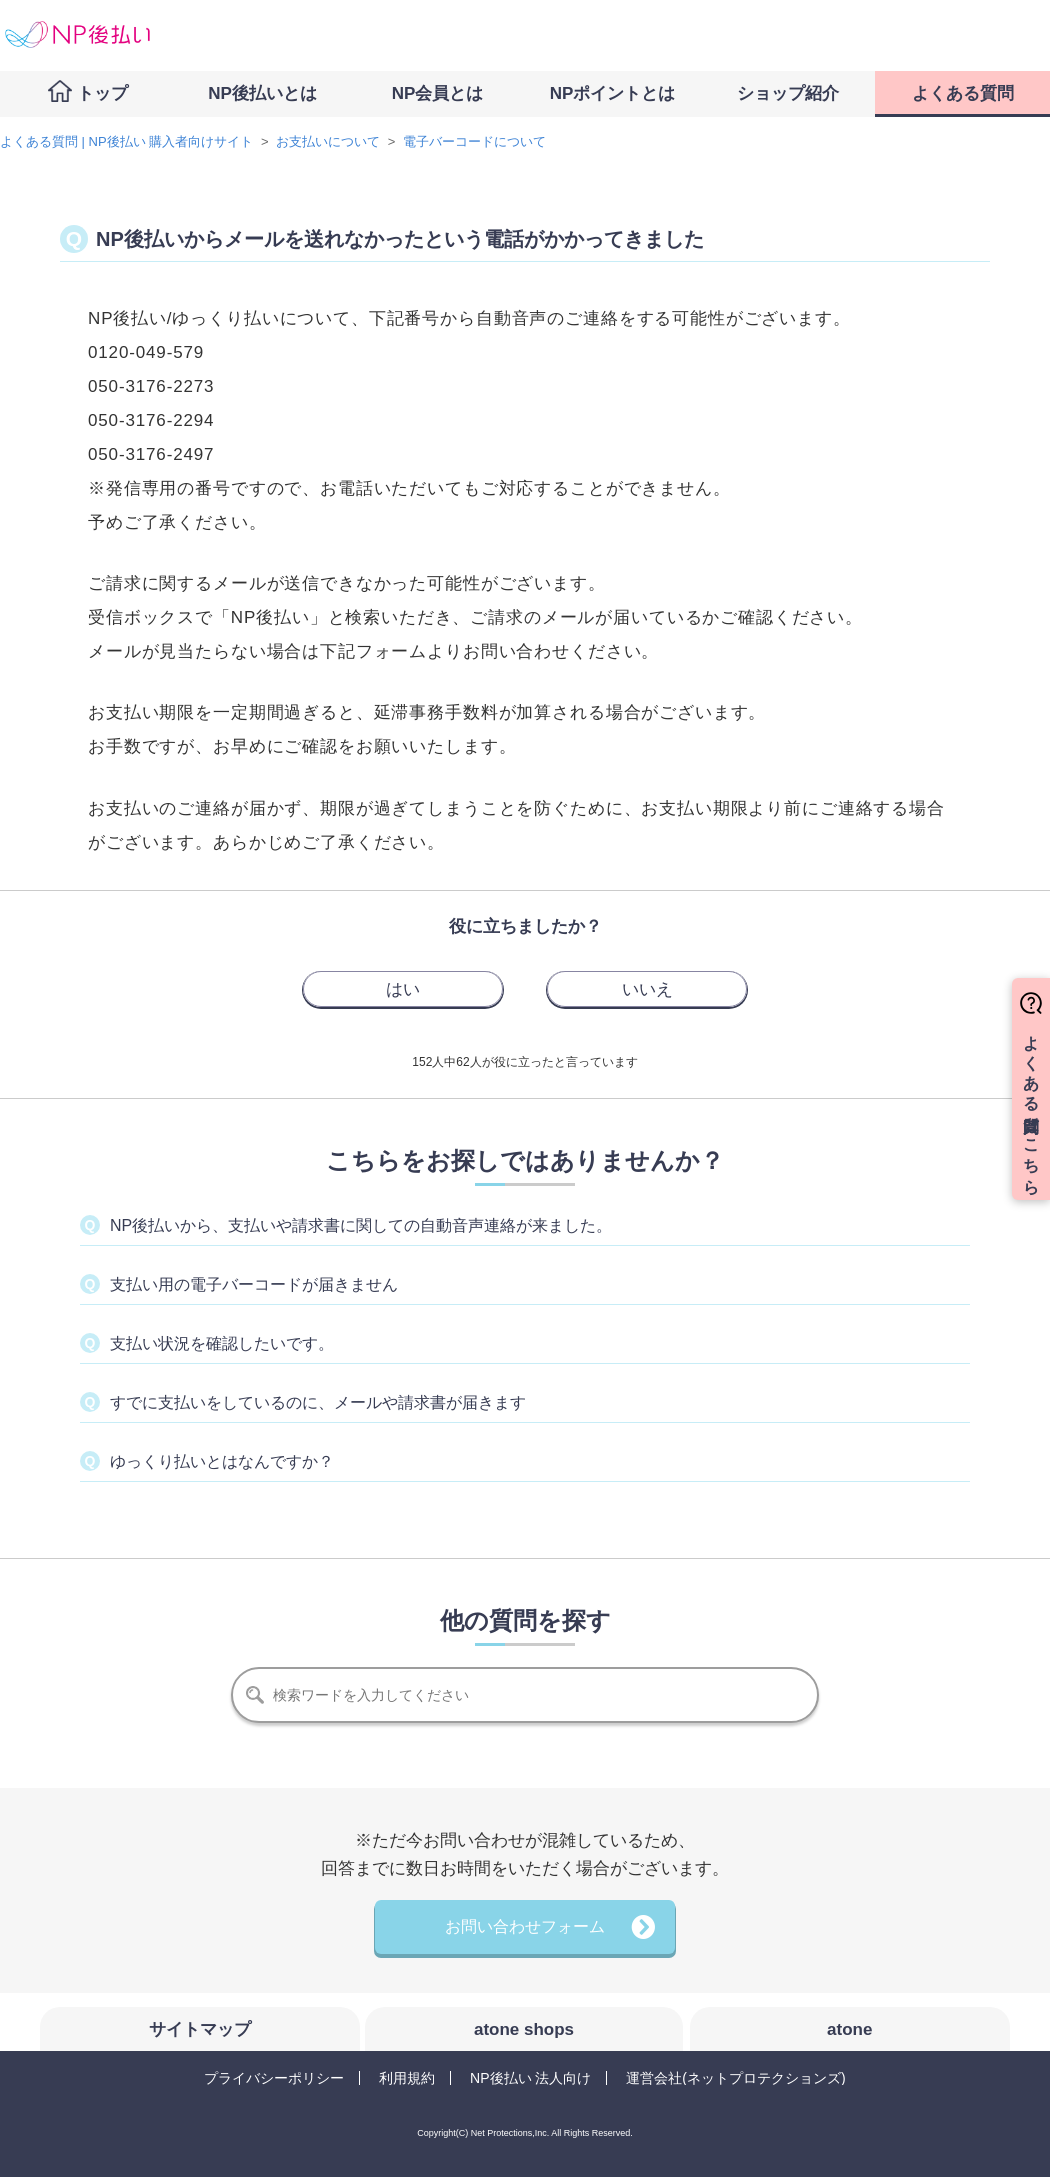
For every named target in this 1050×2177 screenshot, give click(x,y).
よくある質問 (963, 93)
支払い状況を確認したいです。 (222, 1343)
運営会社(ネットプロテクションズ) (735, 2078)
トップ (102, 93)
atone (849, 2029)
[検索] (525, 1695)
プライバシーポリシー (274, 2078)
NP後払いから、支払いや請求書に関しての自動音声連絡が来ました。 (361, 1225)
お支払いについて (328, 141)
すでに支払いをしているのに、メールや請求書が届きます (318, 1402)
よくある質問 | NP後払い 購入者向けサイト (126, 141)
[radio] (403, 989)
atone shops (524, 2029)
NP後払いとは (262, 93)
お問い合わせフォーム (525, 1926)
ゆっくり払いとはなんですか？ (222, 1461)
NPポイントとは (613, 93)
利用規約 (407, 2078)
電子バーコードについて (474, 141)
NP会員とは (438, 93)
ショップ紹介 (788, 93)
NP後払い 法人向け (530, 2078)
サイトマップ (200, 2029)
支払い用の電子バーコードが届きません (254, 1284)
